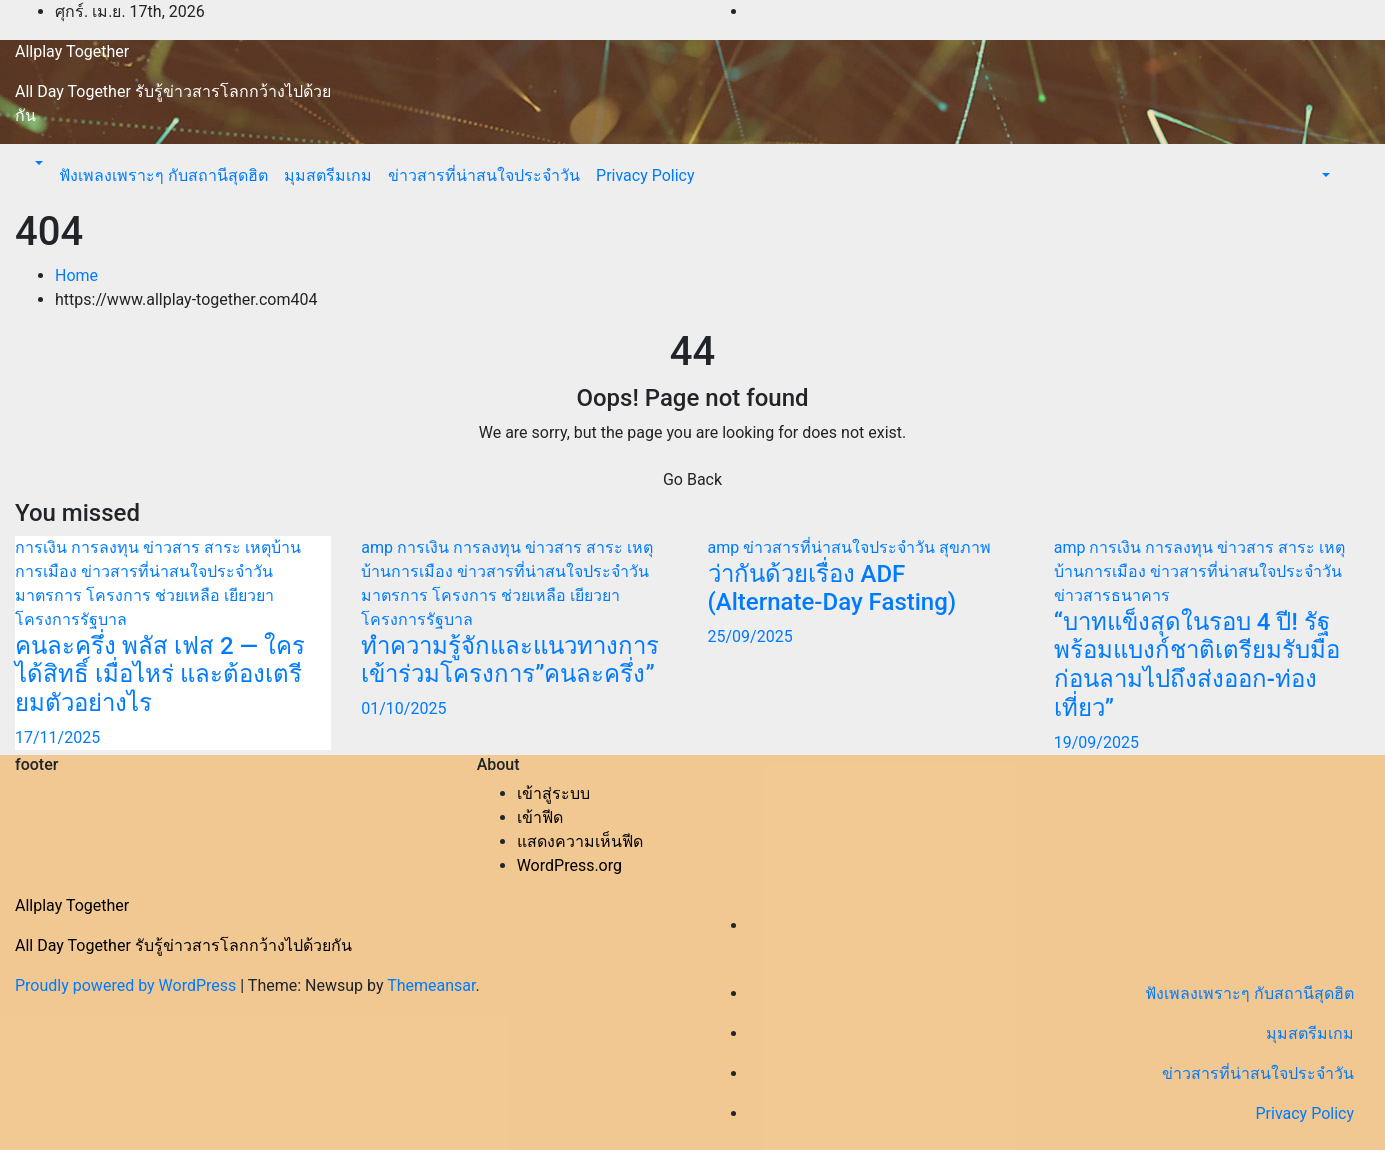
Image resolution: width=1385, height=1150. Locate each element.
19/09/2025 (1096, 742)
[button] (37, 163)
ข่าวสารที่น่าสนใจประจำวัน (484, 175)
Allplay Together (72, 51)
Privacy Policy (645, 175)
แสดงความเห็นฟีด (580, 841)
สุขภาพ (965, 547)
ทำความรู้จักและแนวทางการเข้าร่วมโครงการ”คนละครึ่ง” (510, 660)
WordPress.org (569, 865)
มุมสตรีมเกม (328, 175)
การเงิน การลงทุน (79, 547)
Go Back (692, 479)
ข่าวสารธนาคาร (1112, 595)
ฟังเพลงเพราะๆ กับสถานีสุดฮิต (163, 175)
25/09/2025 (750, 636)
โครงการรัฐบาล (71, 619)
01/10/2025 (403, 708)
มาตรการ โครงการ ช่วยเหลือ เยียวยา (144, 595)
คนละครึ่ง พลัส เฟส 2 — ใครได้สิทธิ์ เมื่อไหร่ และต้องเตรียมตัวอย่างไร (160, 675)
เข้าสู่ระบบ (553, 793)
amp (379, 547)
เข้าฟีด (540, 817)
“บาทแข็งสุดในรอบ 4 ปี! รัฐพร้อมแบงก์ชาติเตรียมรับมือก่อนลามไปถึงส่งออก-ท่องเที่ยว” (1197, 665)
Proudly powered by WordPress (127, 985)
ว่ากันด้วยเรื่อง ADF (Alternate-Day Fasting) (832, 588)
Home (76, 275)
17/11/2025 (57, 737)
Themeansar (431, 985)
